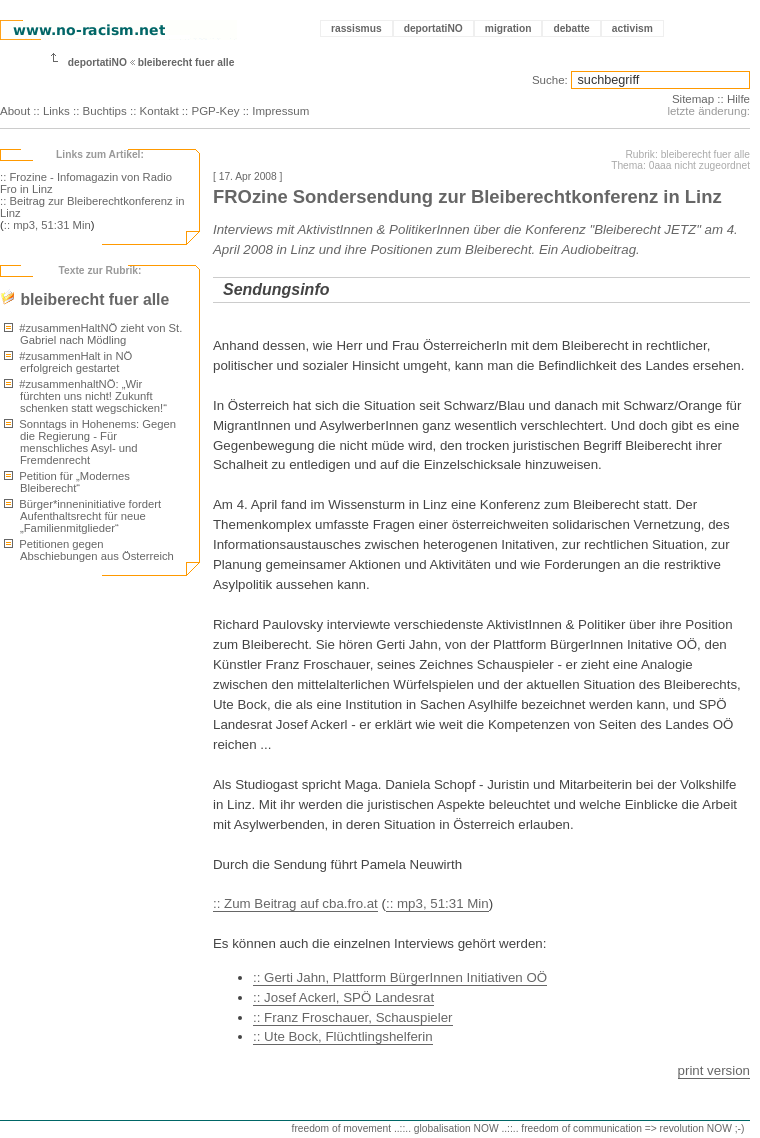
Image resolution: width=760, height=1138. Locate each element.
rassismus (356, 28)
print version (714, 1070)
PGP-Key (215, 111)
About (15, 111)
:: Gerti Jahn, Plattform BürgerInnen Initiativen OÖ (400, 977)
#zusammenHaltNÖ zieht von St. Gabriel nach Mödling (93, 334)
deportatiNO (433, 28)
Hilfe (738, 99)
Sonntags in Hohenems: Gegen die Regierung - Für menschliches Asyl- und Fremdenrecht (90, 442)
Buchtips (105, 111)
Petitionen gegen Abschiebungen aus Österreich (89, 550)
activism (632, 28)
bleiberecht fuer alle (186, 62)
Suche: (550, 80)
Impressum (280, 111)
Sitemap (693, 99)
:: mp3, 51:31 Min (47, 225)
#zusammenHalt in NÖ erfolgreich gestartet (68, 362)
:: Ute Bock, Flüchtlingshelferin (343, 1036)
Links (56, 111)
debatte (571, 28)
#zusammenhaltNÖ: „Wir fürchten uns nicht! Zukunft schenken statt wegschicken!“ (85, 396)
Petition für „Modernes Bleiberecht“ (67, 482)
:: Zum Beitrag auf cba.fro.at (295, 903)
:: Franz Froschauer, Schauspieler (353, 1017)
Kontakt (159, 111)
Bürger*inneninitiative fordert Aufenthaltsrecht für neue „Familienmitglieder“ (82, 516)
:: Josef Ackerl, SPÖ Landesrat (343, 997)
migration (508, 28)
